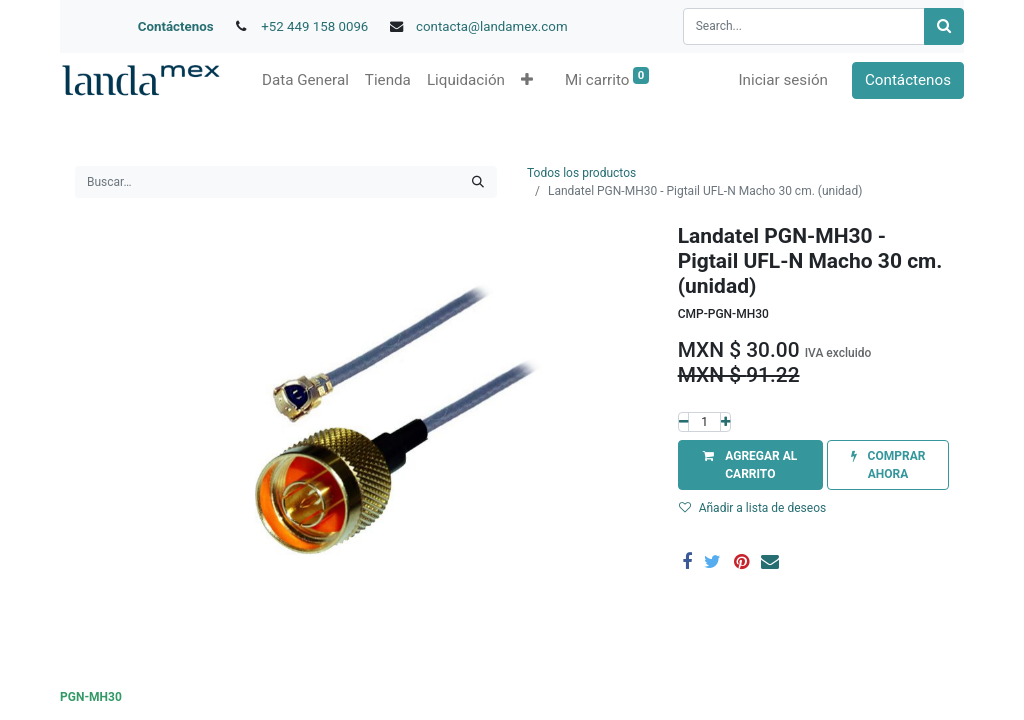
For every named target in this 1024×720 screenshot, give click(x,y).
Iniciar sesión (783, 80)
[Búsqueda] (944, 26)
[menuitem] (305, 80)
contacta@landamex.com (492, 26)
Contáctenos (176, 26)
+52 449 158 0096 (314, 26)
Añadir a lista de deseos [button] (753, 508)
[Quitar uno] (683, 422)
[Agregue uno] (725, 422)
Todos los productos (581, 173)
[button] (527, 80)
